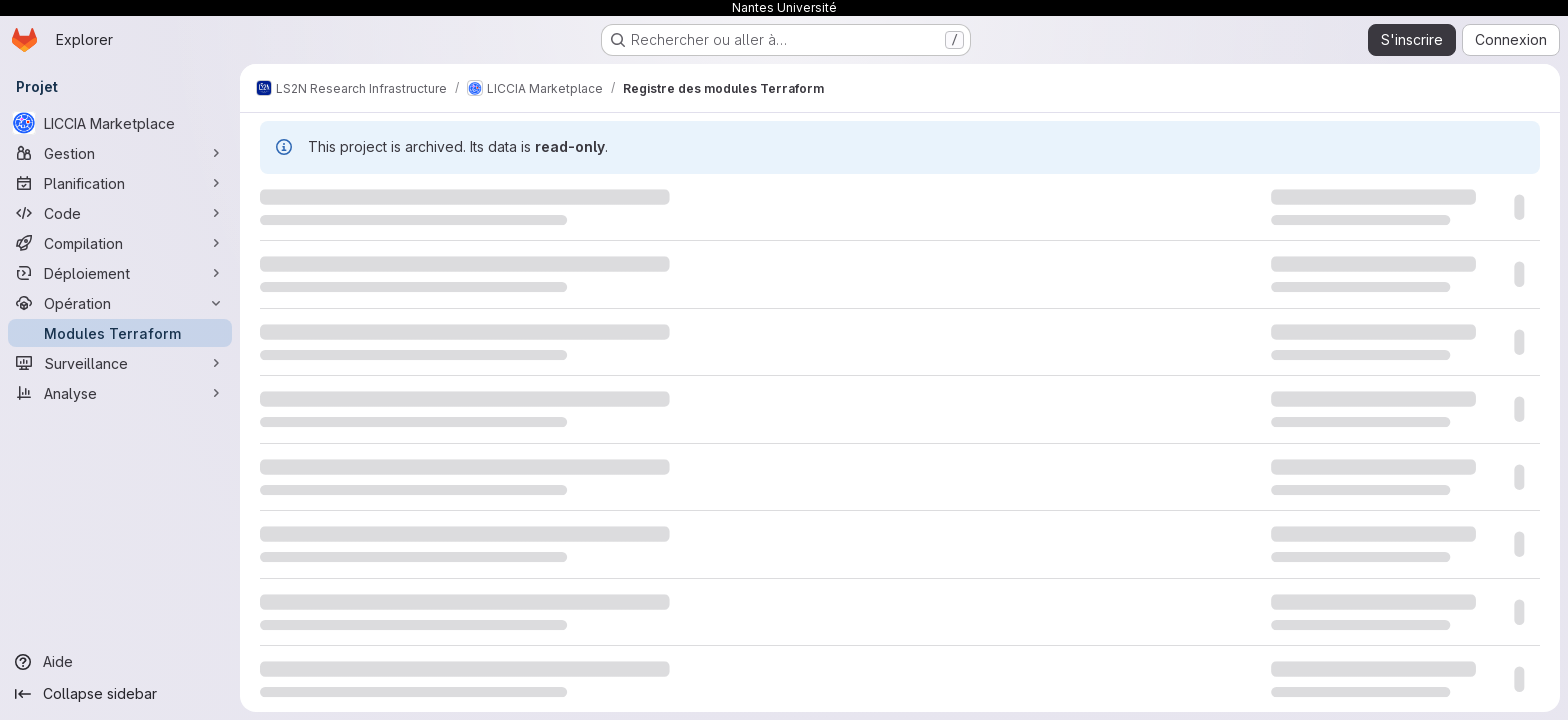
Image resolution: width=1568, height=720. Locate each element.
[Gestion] (120, 153)
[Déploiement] (120, 273)
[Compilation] (120, 243)
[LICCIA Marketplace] (120, 123)
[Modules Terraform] (120, 333)
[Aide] (120, 662)
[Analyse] (120, 393)
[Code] (120, 213)
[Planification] (120, 183)
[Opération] (120, 303)
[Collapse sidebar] (120, 694)
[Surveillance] (120, 363)
